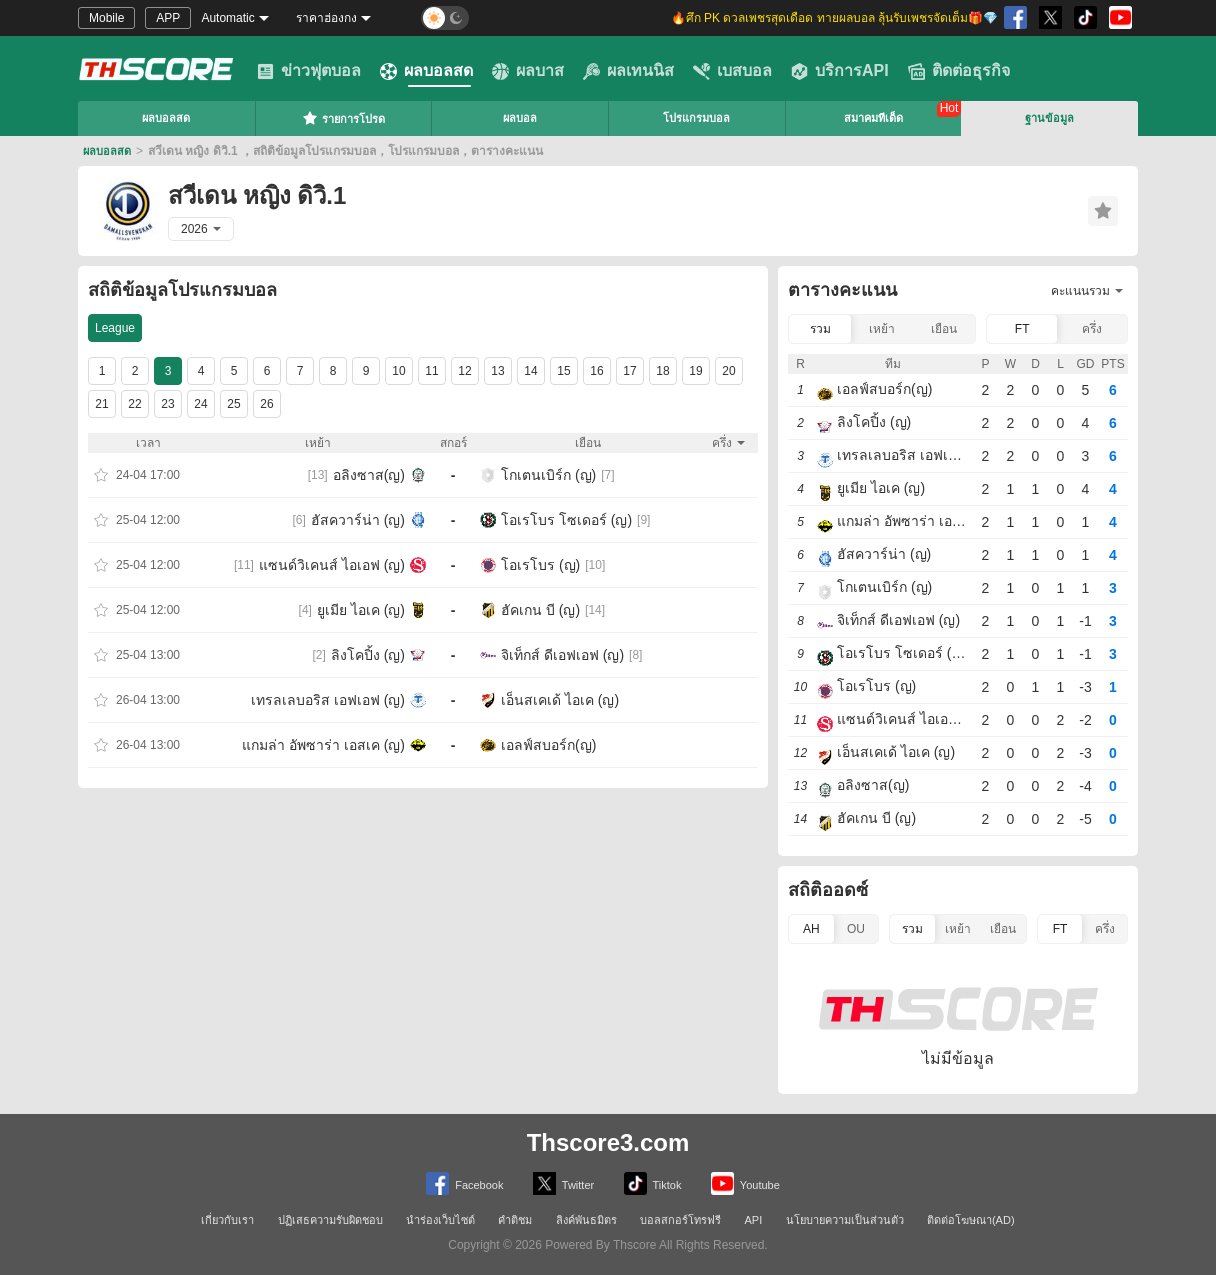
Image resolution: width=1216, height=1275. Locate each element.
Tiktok (653, 1183)
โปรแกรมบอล (696, 118)
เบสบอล (732, 71)
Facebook (464, 1183)
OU (856, 929)
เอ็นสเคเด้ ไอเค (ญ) (560, 700)
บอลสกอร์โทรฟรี (680, 1220)
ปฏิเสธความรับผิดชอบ (330, 1220)
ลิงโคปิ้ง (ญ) (368, 655)
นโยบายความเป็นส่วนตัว (845, 1220)
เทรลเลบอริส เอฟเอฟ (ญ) (328, 700)
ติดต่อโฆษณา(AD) (971, 1220)
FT (1022, 329)
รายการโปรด (343, 118)
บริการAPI (840, 71)
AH (811, 929)
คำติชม (515, 1220)
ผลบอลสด (426, 71)
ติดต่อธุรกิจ (959, 71)
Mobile (106, 18)
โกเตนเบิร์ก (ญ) (548, 475)
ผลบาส (528, 71)
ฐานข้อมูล (1049, 118)
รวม (820, 329)
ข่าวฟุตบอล (309, 71)
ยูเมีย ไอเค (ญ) (361, 610)
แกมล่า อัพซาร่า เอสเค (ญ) (323, 745)
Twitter (563, 1183)
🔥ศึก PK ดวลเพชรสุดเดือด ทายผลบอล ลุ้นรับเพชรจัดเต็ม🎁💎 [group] (834, 18)
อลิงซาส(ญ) (369, 475)
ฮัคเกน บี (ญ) (540, 610)
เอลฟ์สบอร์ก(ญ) (548, 745)
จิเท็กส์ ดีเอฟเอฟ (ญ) (562, 655)
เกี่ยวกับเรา (227, 1220)
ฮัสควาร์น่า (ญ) (358, 520)
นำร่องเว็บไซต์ (440, 1220)
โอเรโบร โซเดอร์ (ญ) (566, 520)
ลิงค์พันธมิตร (586, 1220)
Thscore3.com (608, 1142)
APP (168, 18)
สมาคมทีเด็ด (873, 118)
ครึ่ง (1092, 329)
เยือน (944, 329)
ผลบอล (520, 118)
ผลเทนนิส (628, 71)
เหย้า (882, 329)
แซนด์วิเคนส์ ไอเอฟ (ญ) (332, 565)
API (754, 1220)
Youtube (745, 1183)
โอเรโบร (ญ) (540, 565)
